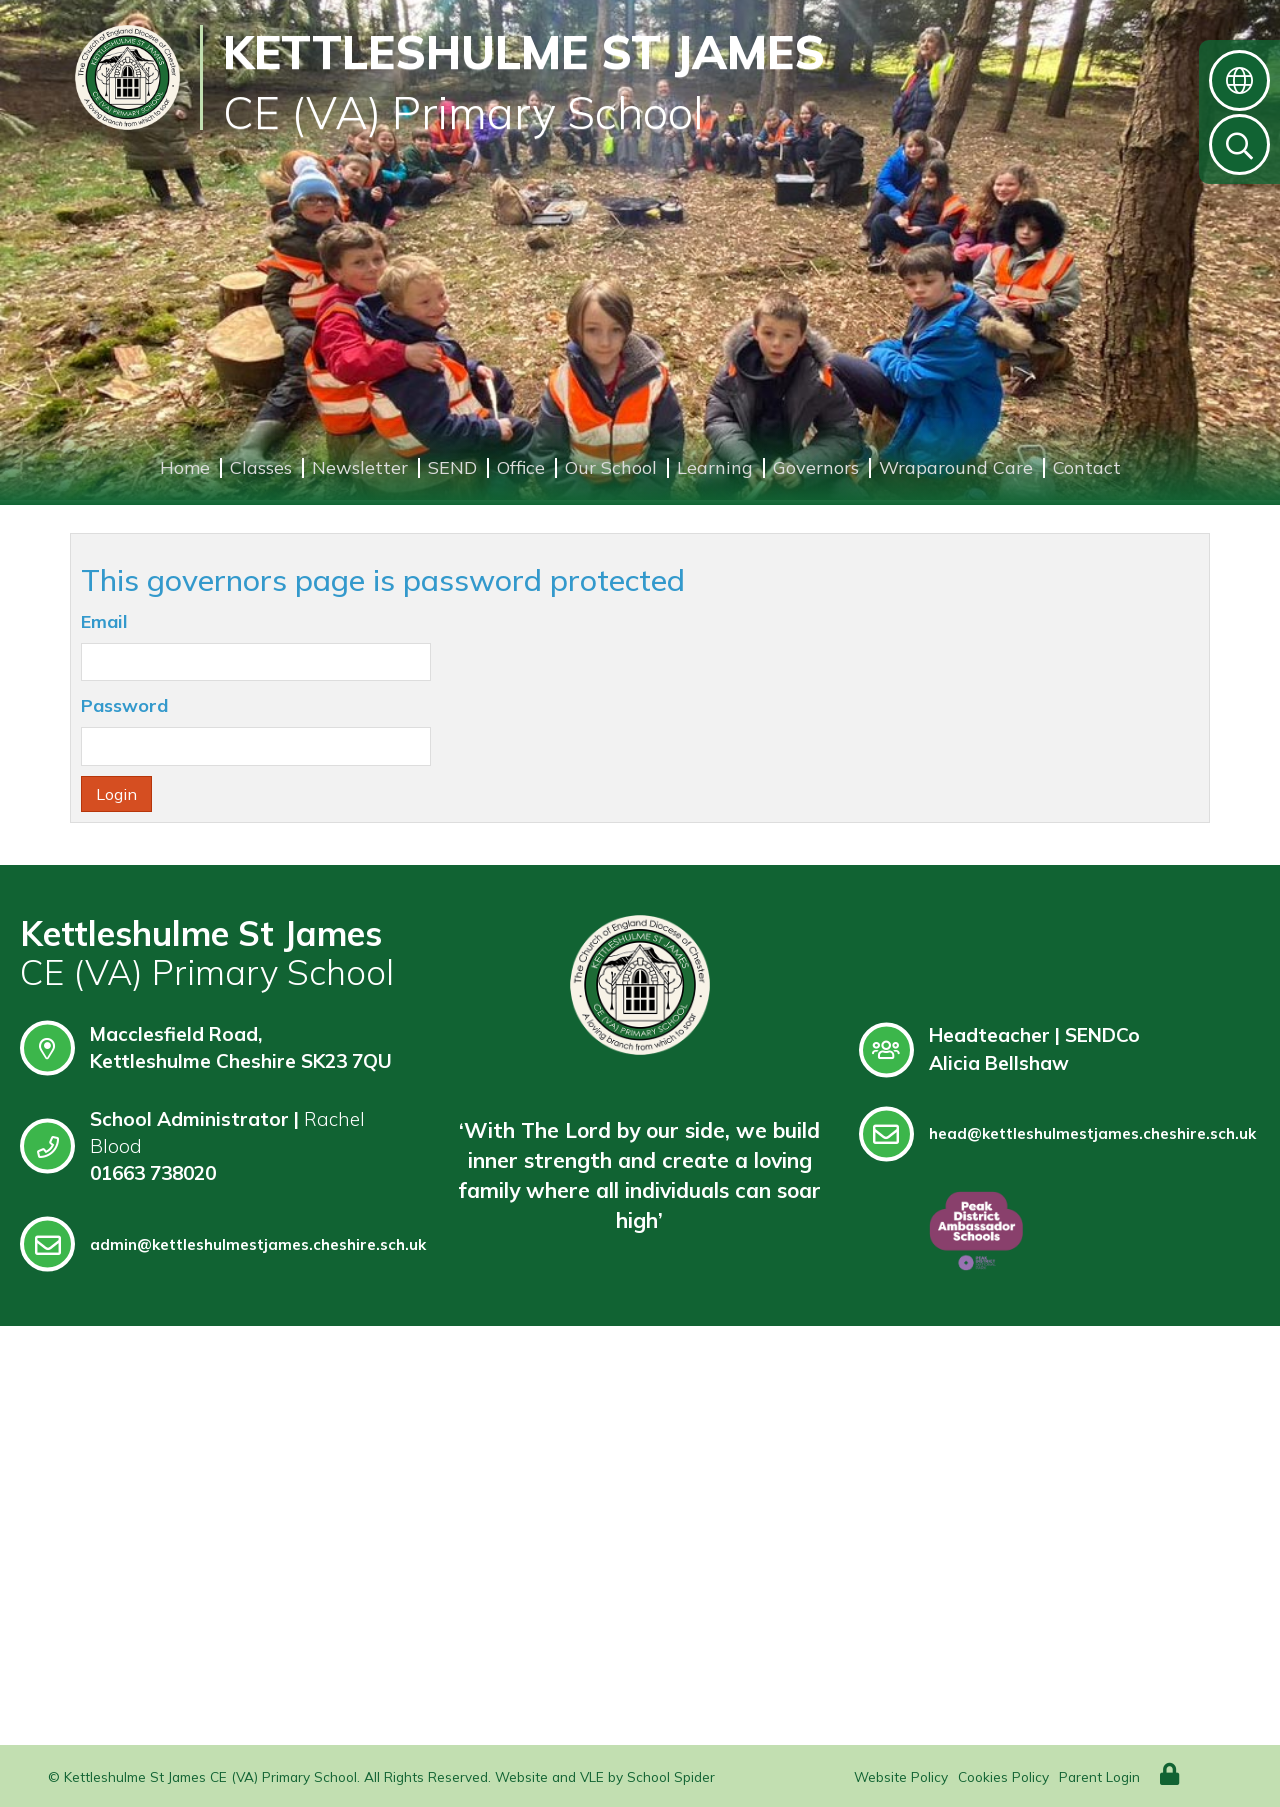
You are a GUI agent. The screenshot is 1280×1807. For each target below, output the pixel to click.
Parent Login (1099, 1776)
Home (185, 467)
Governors (816, 467)
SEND (452, 467)
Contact (1087, 467)
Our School (611, 467)
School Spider (671, 1776)
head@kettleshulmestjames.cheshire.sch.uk (1057, 1133)
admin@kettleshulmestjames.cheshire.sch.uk (223, 1244)
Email (104, 621)
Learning (715, 467)
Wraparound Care (956, 467)
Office (521, 467)
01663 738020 (153, 1173)
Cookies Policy (1003, 1776)
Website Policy (901, 1776)
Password (124, 705)
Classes (261, 467)
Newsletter (360, 467)
